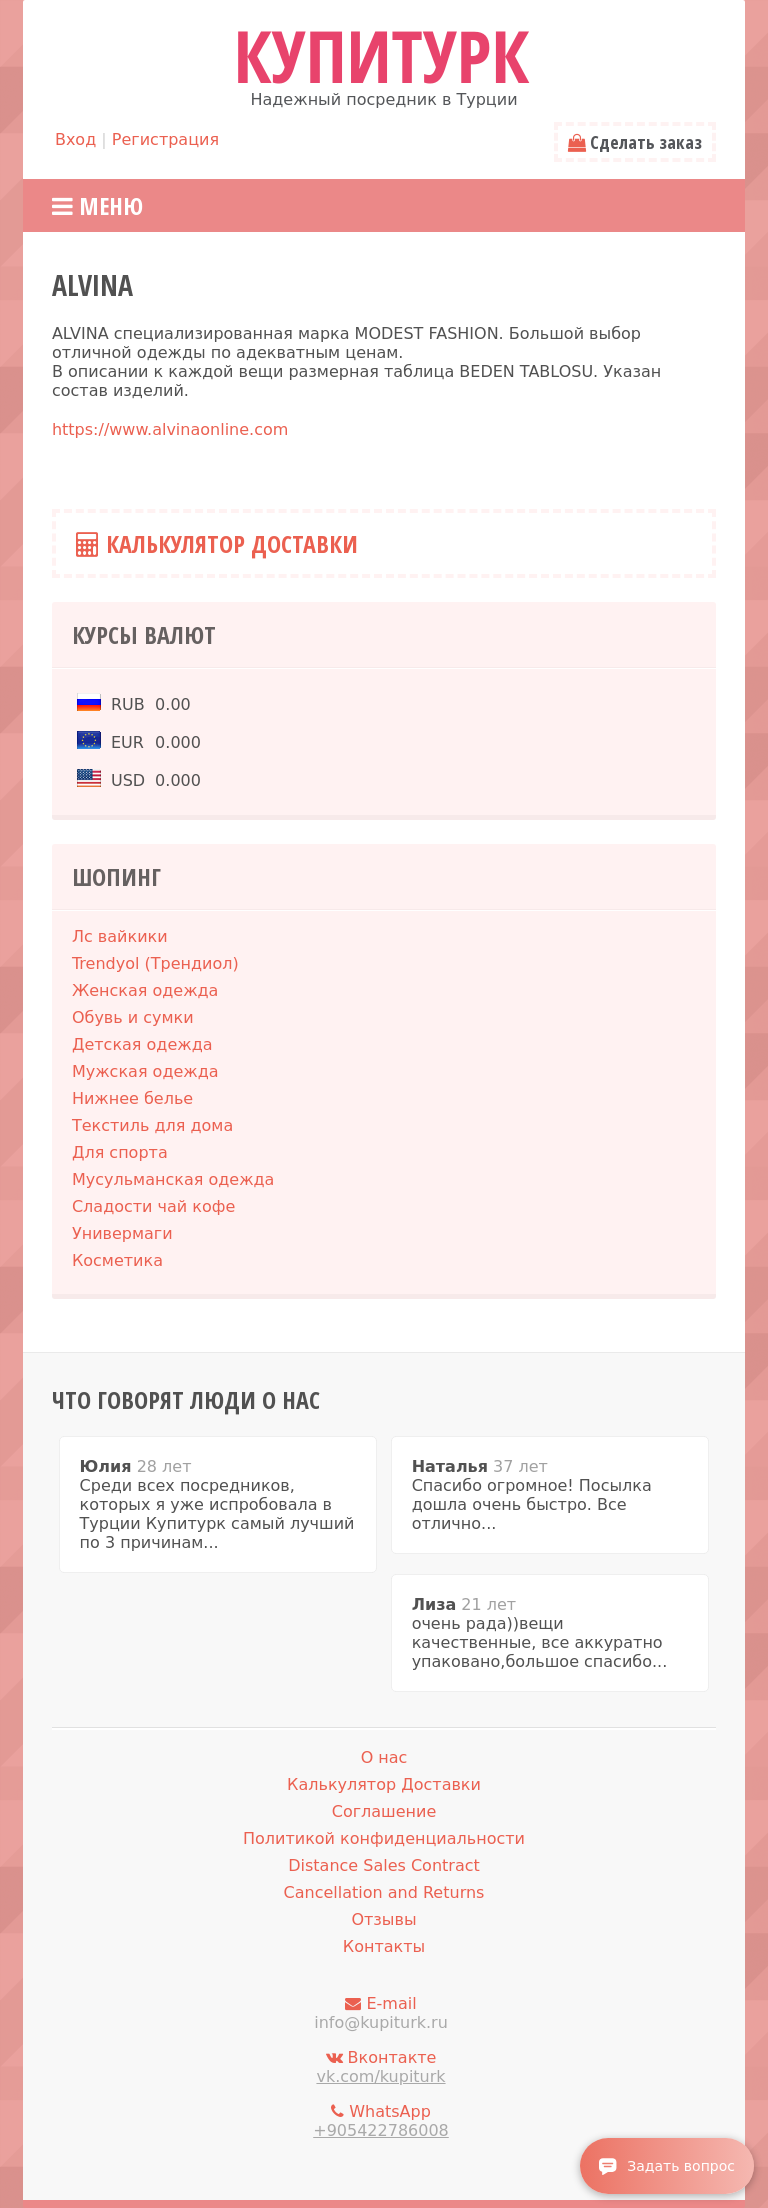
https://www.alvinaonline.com (170, 429)
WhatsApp (381, 2121)
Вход (75, 139)
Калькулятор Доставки (217, 543)
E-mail (381, 2013)
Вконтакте (381, 2067)
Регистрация (165, 139)
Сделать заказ (635, 142)
